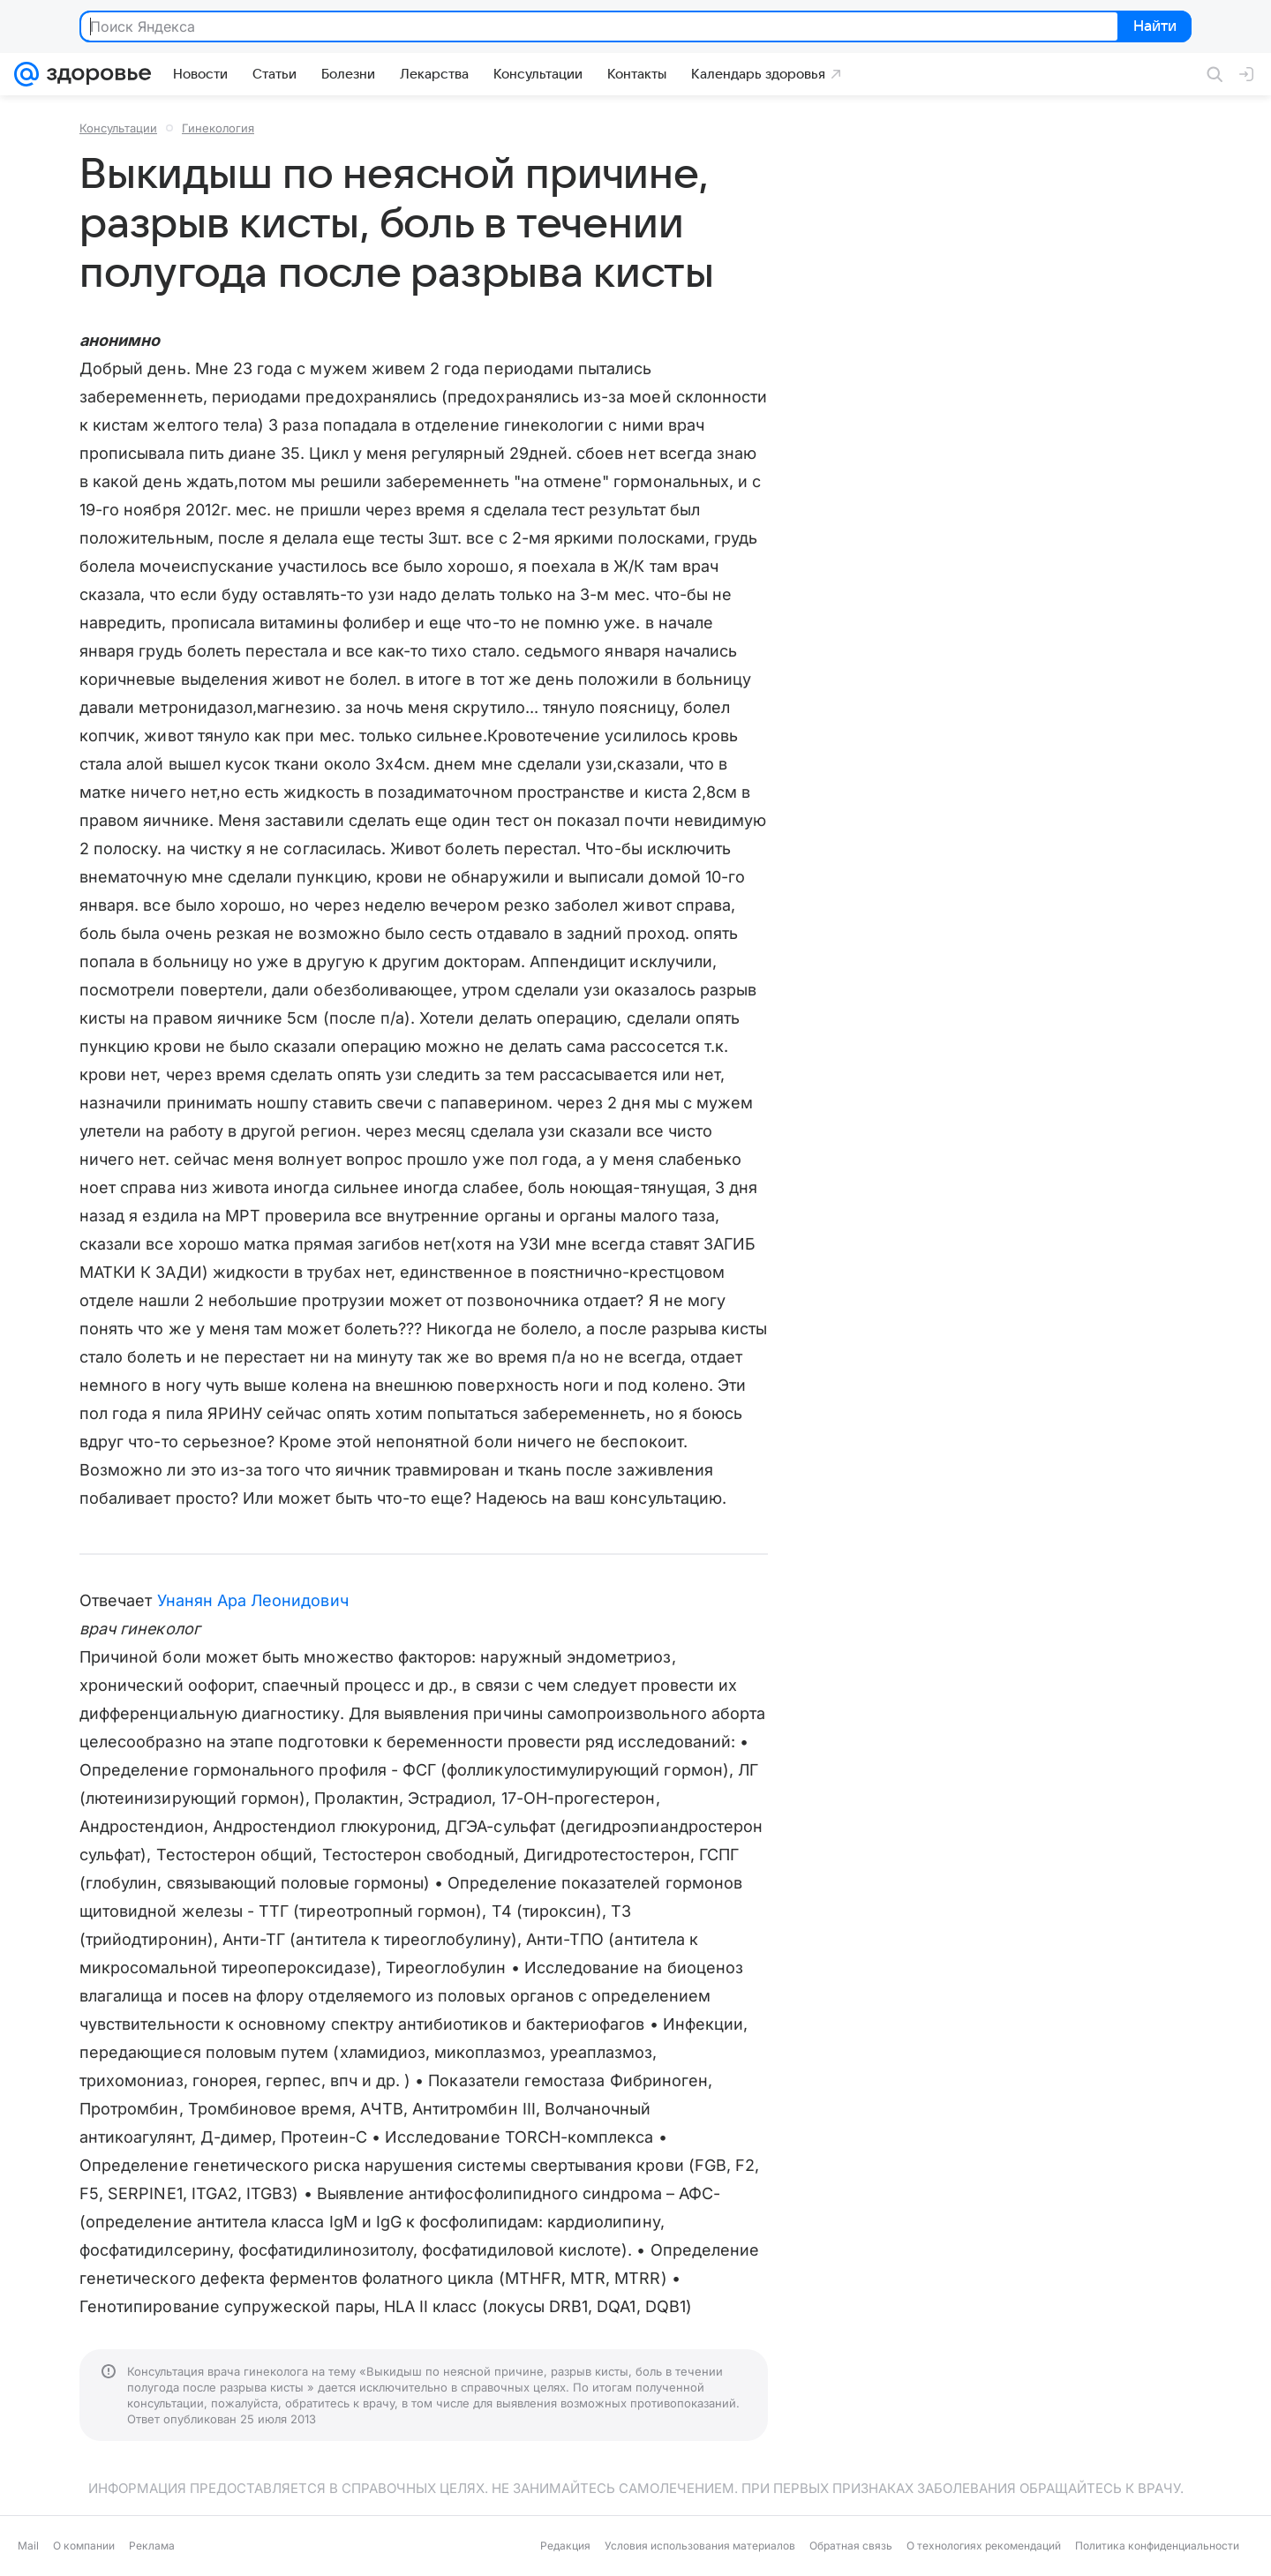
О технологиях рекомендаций (983, 2545)
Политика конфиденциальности (1157, 2545)
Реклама (152, 2545)
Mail (28, 2545)
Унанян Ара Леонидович (253, 1600)
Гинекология (218, 128)
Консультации (118, 128)
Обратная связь (850, 2545)
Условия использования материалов (700, 2545)
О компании (84, 2545)
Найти (1153, 27)
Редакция (565, 2545)
